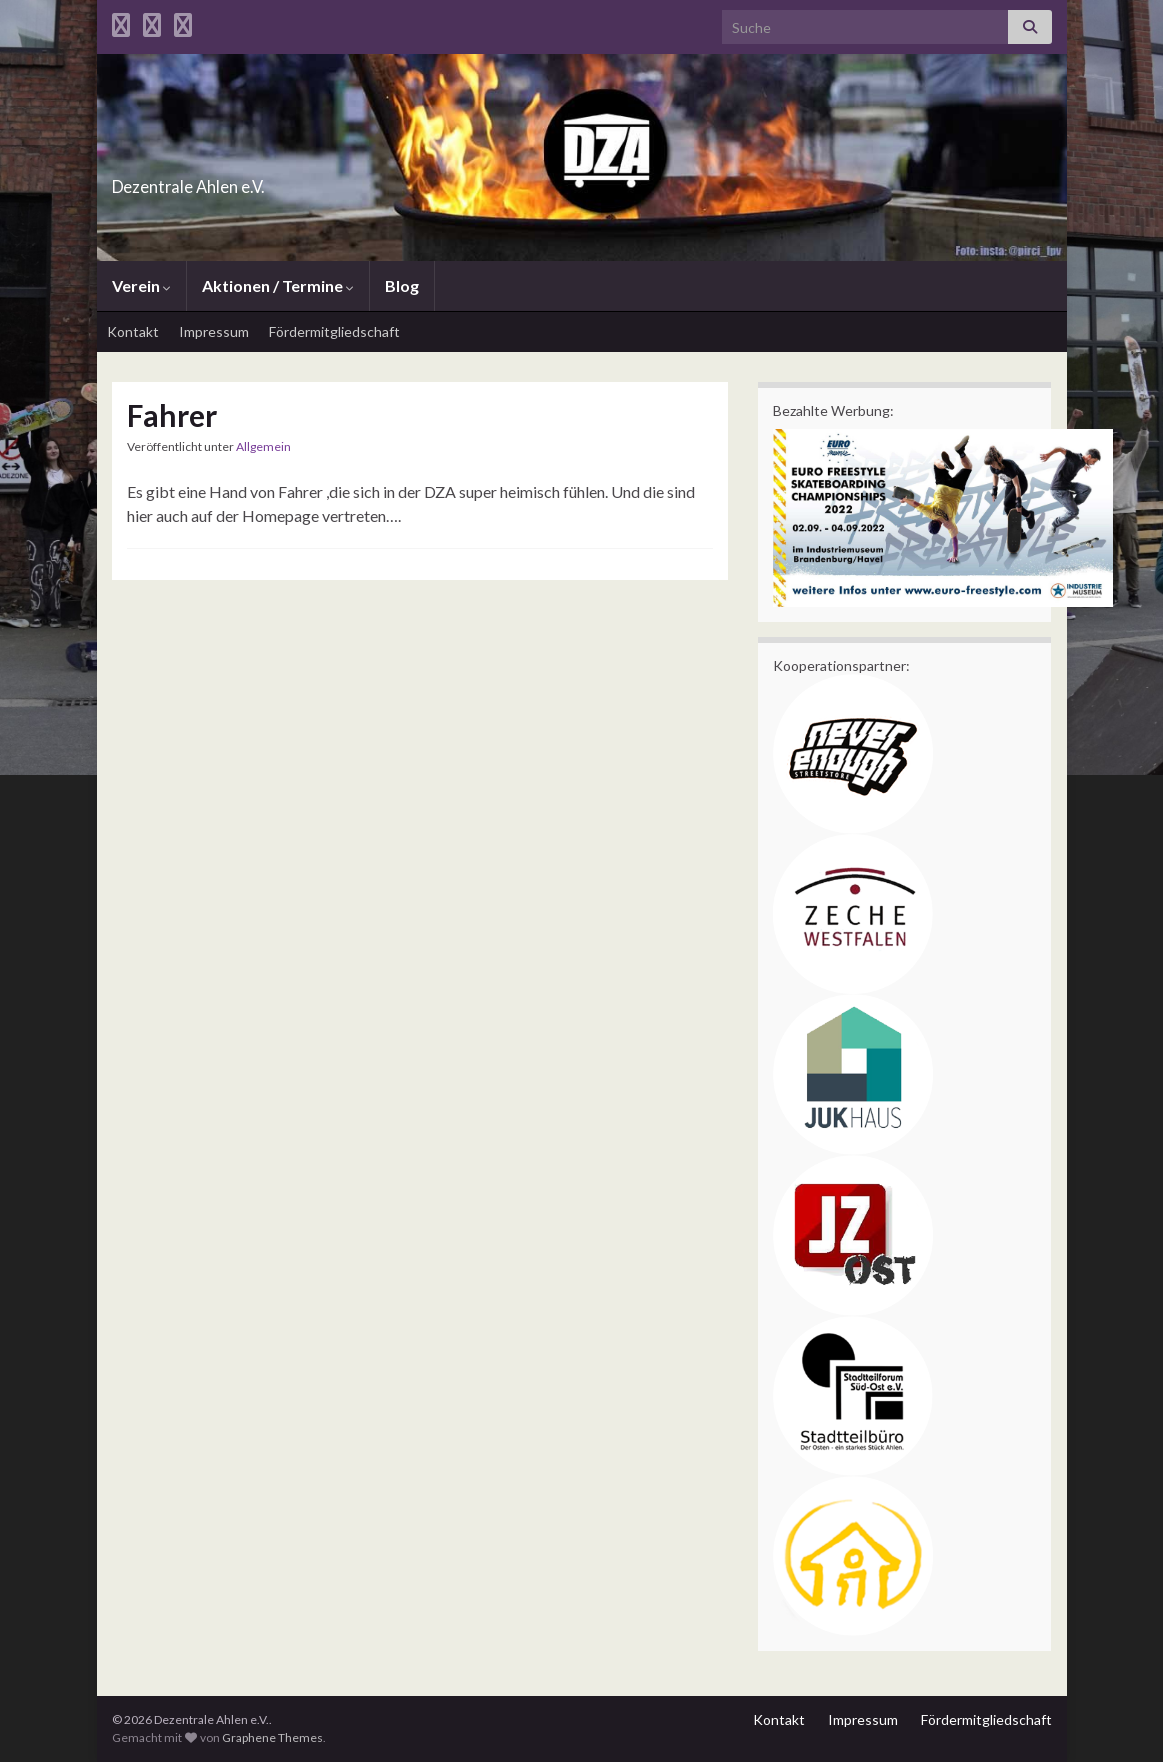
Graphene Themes (272, 1737)
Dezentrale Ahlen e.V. (248, 180)
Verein (141, 285)
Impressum (214, 331)
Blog (402, 285)
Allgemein (263, 446)
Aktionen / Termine (278, 285)
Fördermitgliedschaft (334, 331)
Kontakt (133, 331)
